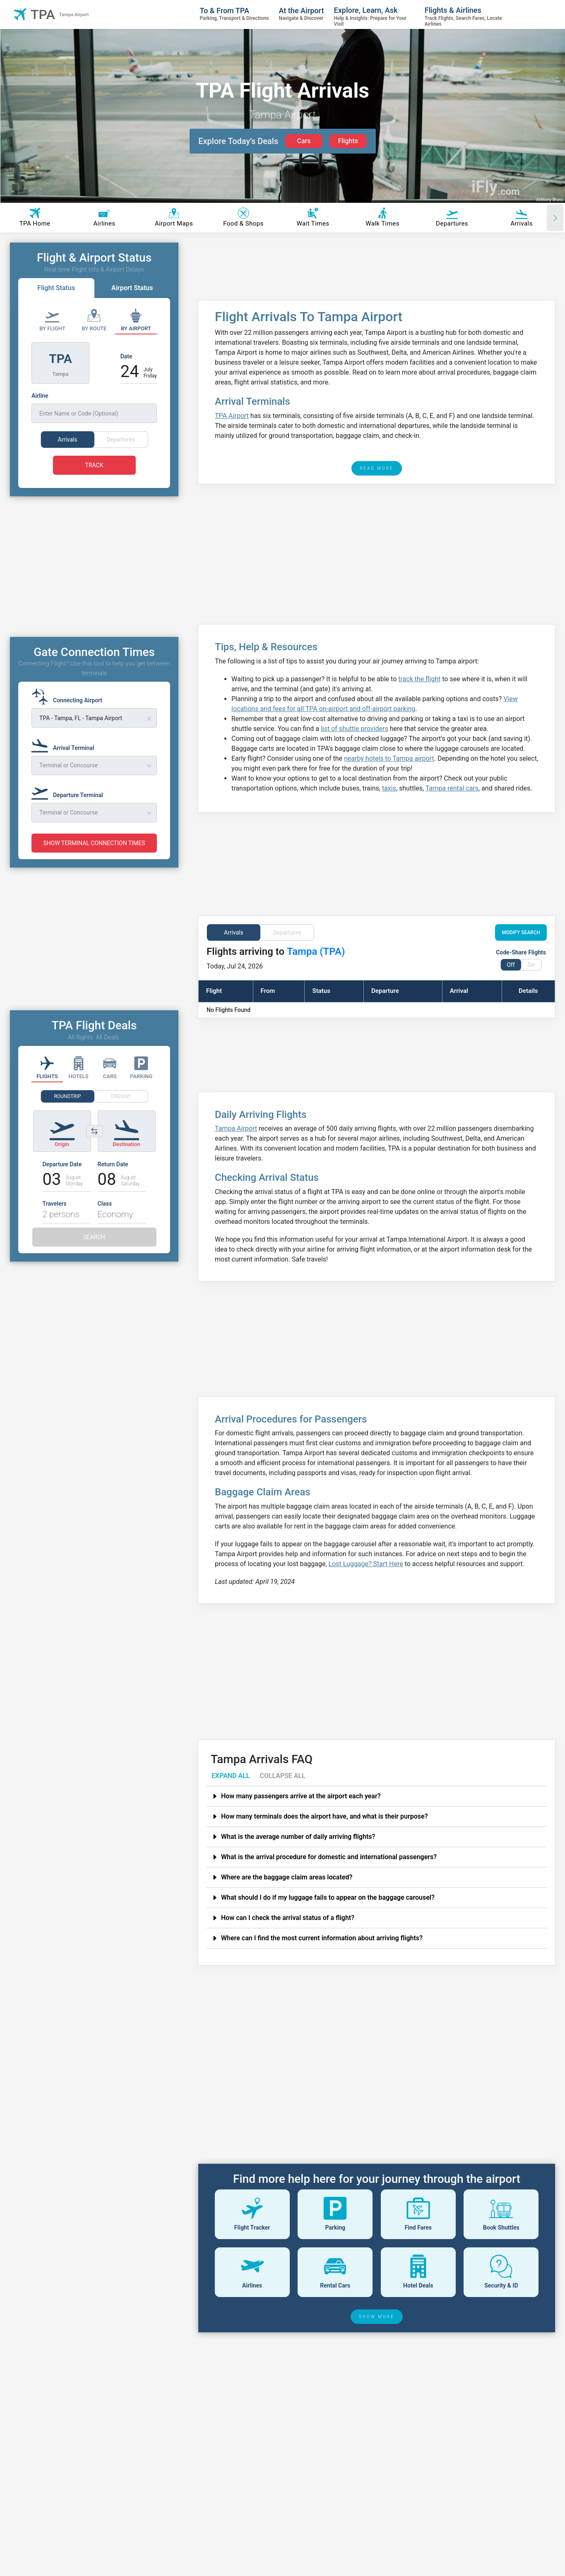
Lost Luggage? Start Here (366, 1564)
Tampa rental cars (452, 788)
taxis (389, 788)
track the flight (419, 679)
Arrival (459, 991)
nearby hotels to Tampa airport (389, 758)
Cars (303, 141)
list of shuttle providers (354, 729)
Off (511, 964)
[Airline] (94, 407)
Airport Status (132, 288)
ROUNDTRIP (67, 1112)
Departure (385, 991)
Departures (287, 932)
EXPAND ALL (231, 1776)
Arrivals (233, 932)
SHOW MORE (376, 2316)
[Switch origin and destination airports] (94, 1146)
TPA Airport (232, 416)
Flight (214, 991)
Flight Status (56, 288)
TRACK (94, 465)
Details (528, 991)
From (268, 991)
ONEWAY (121, 1112)
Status (321, 991)
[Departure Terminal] (69, 806)
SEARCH (94, 1252)
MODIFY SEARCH (521, 932)
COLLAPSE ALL (282, 1776)
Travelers (55, 1219)
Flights (348, 141)
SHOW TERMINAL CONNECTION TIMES (94, 858)
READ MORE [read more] (377, 468)
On (530, 964)
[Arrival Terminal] (65, 759)
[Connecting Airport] (69, 712)
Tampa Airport (236, 1128)
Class (105, 1219)
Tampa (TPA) (316, 951)
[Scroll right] (555, 217)
